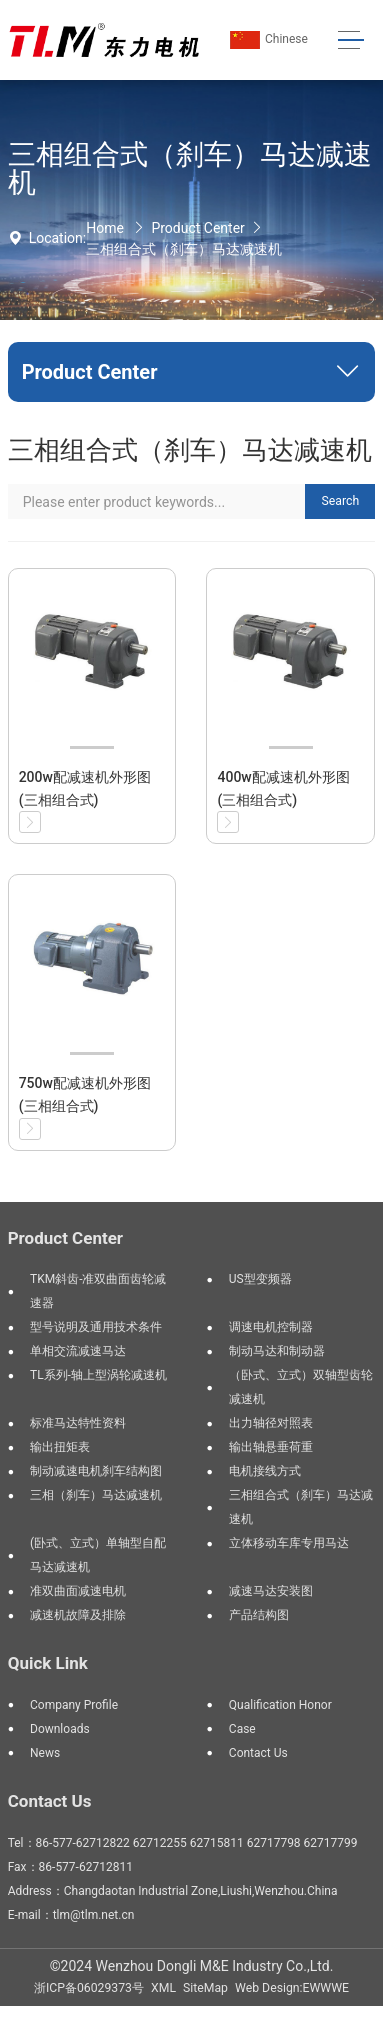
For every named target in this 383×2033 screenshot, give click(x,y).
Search (341, 501)
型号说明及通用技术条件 (96, 1327)
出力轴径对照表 (271, 1423)
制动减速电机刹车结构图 (96, 1471)
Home (105, 228)
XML (163, 1988)
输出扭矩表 (60, 1447)
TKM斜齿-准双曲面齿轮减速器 (98, 1291)
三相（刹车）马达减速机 (96, 1495)
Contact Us (258, 1753)
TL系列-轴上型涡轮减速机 (98, 1375)
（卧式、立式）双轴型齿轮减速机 (301, 1387)
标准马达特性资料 (78, 1423)
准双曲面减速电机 (78, 1591)
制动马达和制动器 (277, 1351)
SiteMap (205, 1988)
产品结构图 (259, 1615)
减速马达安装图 (271, 1591)
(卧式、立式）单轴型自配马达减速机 (98, 1555)
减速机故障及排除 (78, 1615)
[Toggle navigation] (350, 40)
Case (242, 1729)
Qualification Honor (280, 1705)
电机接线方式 (265, 1471)
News (45, 1753)
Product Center (197, 228)
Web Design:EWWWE (292, 1988)
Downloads (60, 1729)
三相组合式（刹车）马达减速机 (184, 249)
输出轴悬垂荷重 (271, 1447)
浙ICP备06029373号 (89, 1988)
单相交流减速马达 (78, 1351)
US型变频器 (260, 1279)
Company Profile (74, 1705)
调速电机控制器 (271, 1327)
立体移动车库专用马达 (289, 1543)
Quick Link (48, 1663)
